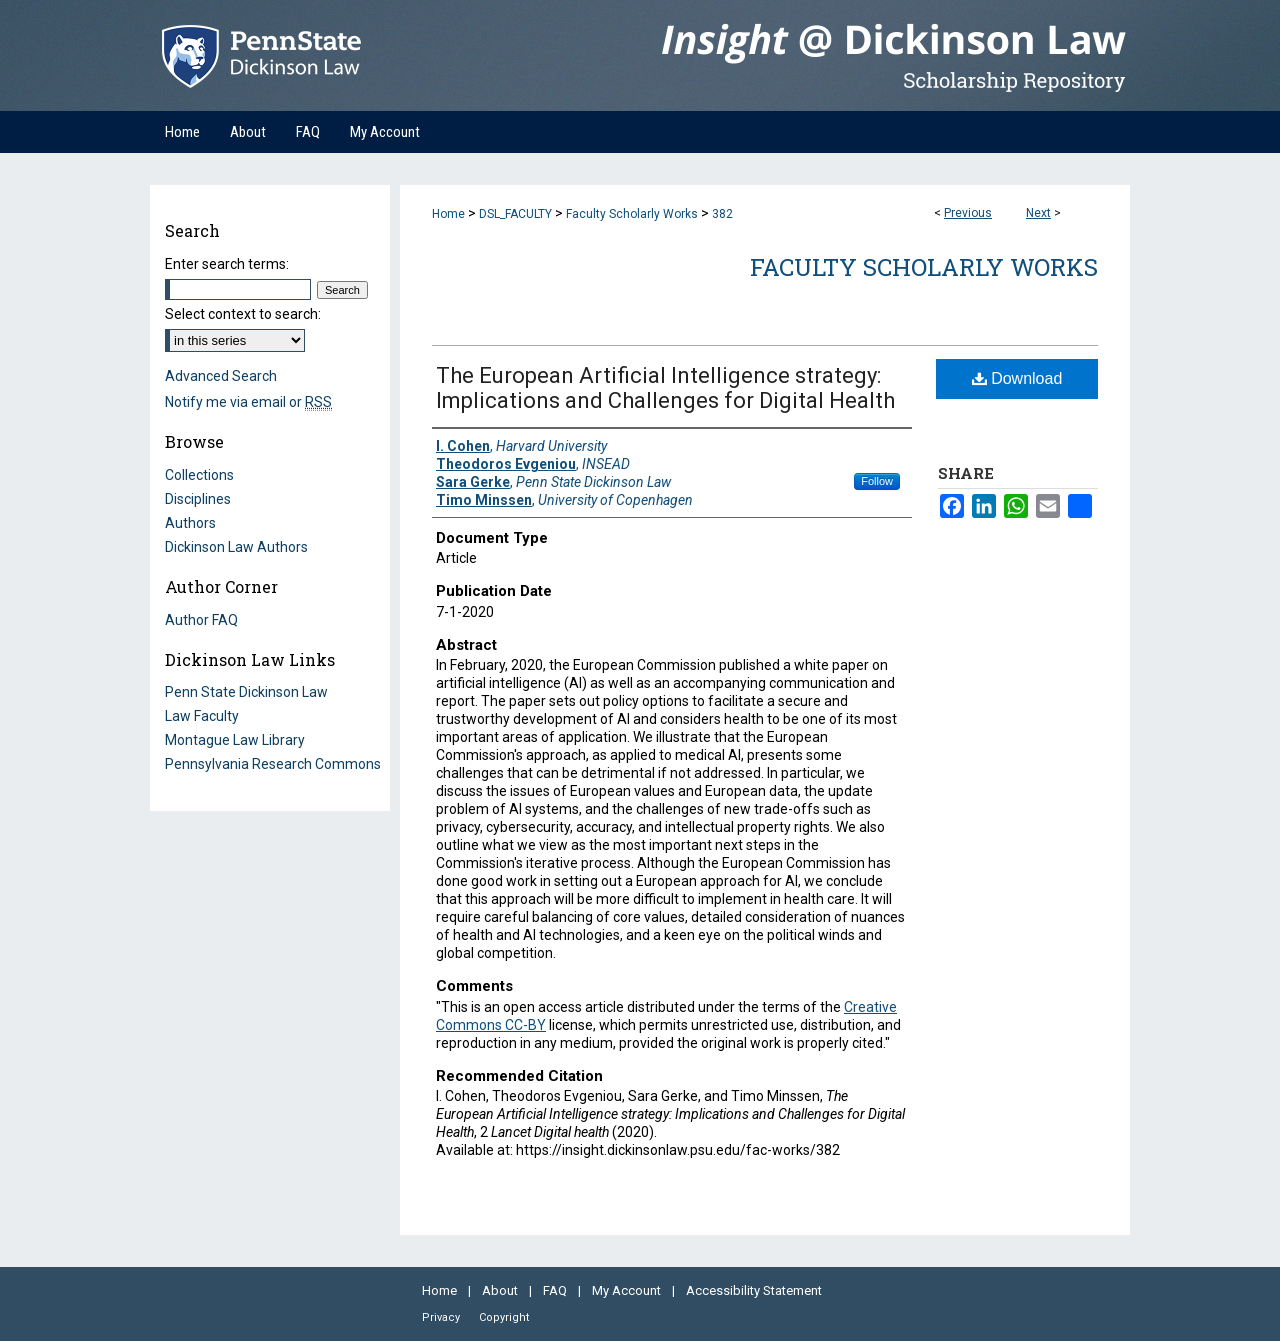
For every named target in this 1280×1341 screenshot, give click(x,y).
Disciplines (198, 499)
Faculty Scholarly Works (632, 214)
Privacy (442, 1317)
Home (448, 214)
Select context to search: (243, 314)
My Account (628, 1290)
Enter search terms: (227, 264)
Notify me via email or (248, 402)
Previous (968, 213)
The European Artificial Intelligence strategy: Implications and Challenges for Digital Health (665, 388)
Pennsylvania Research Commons (273, 764)
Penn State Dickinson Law (246, 692)
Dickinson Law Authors (236, 547)
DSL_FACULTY (515, 214)
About (501, 1290)
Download (1017, 378)
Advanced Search (221, 376)
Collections (199, 475)
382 (722, 214)
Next (1038, 213)
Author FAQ (201, 620)
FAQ (556, 1290)
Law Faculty (202, 716)
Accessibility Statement (754, 1290)
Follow (877, 481)
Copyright (504, 1317)
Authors (190, 523)
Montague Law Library (235, 740)
